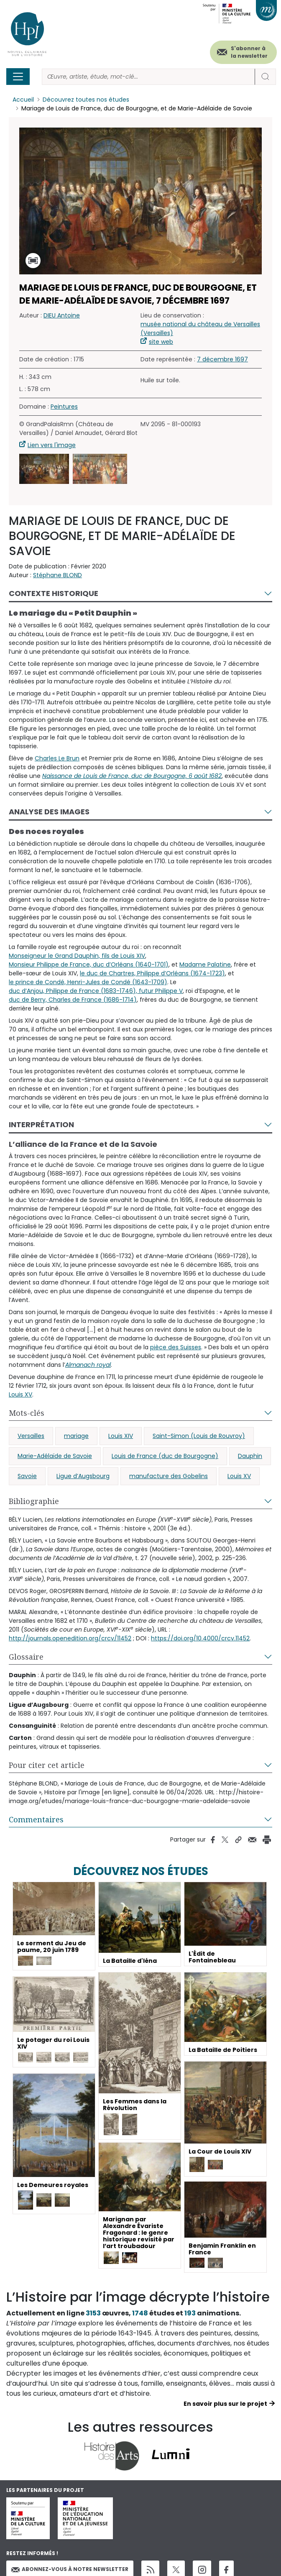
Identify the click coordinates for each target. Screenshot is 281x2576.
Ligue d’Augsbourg (83, 1476)
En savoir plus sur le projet (225, 2403)
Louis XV (20, 1394)
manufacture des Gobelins (168, 1476)
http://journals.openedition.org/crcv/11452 (70, 1638)
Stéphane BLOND (57, 575)
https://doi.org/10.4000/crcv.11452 (200, 1638)
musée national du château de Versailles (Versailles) (200, 329)
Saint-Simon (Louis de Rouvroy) (199, 1436)
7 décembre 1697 (222, 360)
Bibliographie (34, 1501)
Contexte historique (53, 593)
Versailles (31, 1436)
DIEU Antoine (61, 316)
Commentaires (36, 1819)
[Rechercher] (148, 77)
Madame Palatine (205, 964)
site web (161, 342)
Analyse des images (49, 811)
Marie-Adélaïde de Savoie (55, 1456)
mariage (76, 1436)
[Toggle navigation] (18, 76)
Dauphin (250, 1456)
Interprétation (41, 1124)
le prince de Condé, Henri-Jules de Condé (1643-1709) (88, 982)
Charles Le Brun (57, 758)
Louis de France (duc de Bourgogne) (165, 1456)
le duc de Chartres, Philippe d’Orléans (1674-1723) (152, 973)
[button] (44, 469)
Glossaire (26, 1657)
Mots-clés (26, 1413)
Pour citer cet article (46, 1765)
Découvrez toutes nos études (86, 99)
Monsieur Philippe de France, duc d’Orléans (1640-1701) (89, 964)
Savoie (27, 1476)
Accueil (23, 99)
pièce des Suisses (175, 1347)
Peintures (64, 407)
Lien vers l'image (52, 445)
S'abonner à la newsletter (249, 52)
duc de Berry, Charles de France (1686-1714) (73, 999)
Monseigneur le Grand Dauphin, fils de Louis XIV (77, 956)
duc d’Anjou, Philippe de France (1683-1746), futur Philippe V (96, 991)
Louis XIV (120, 1436)
